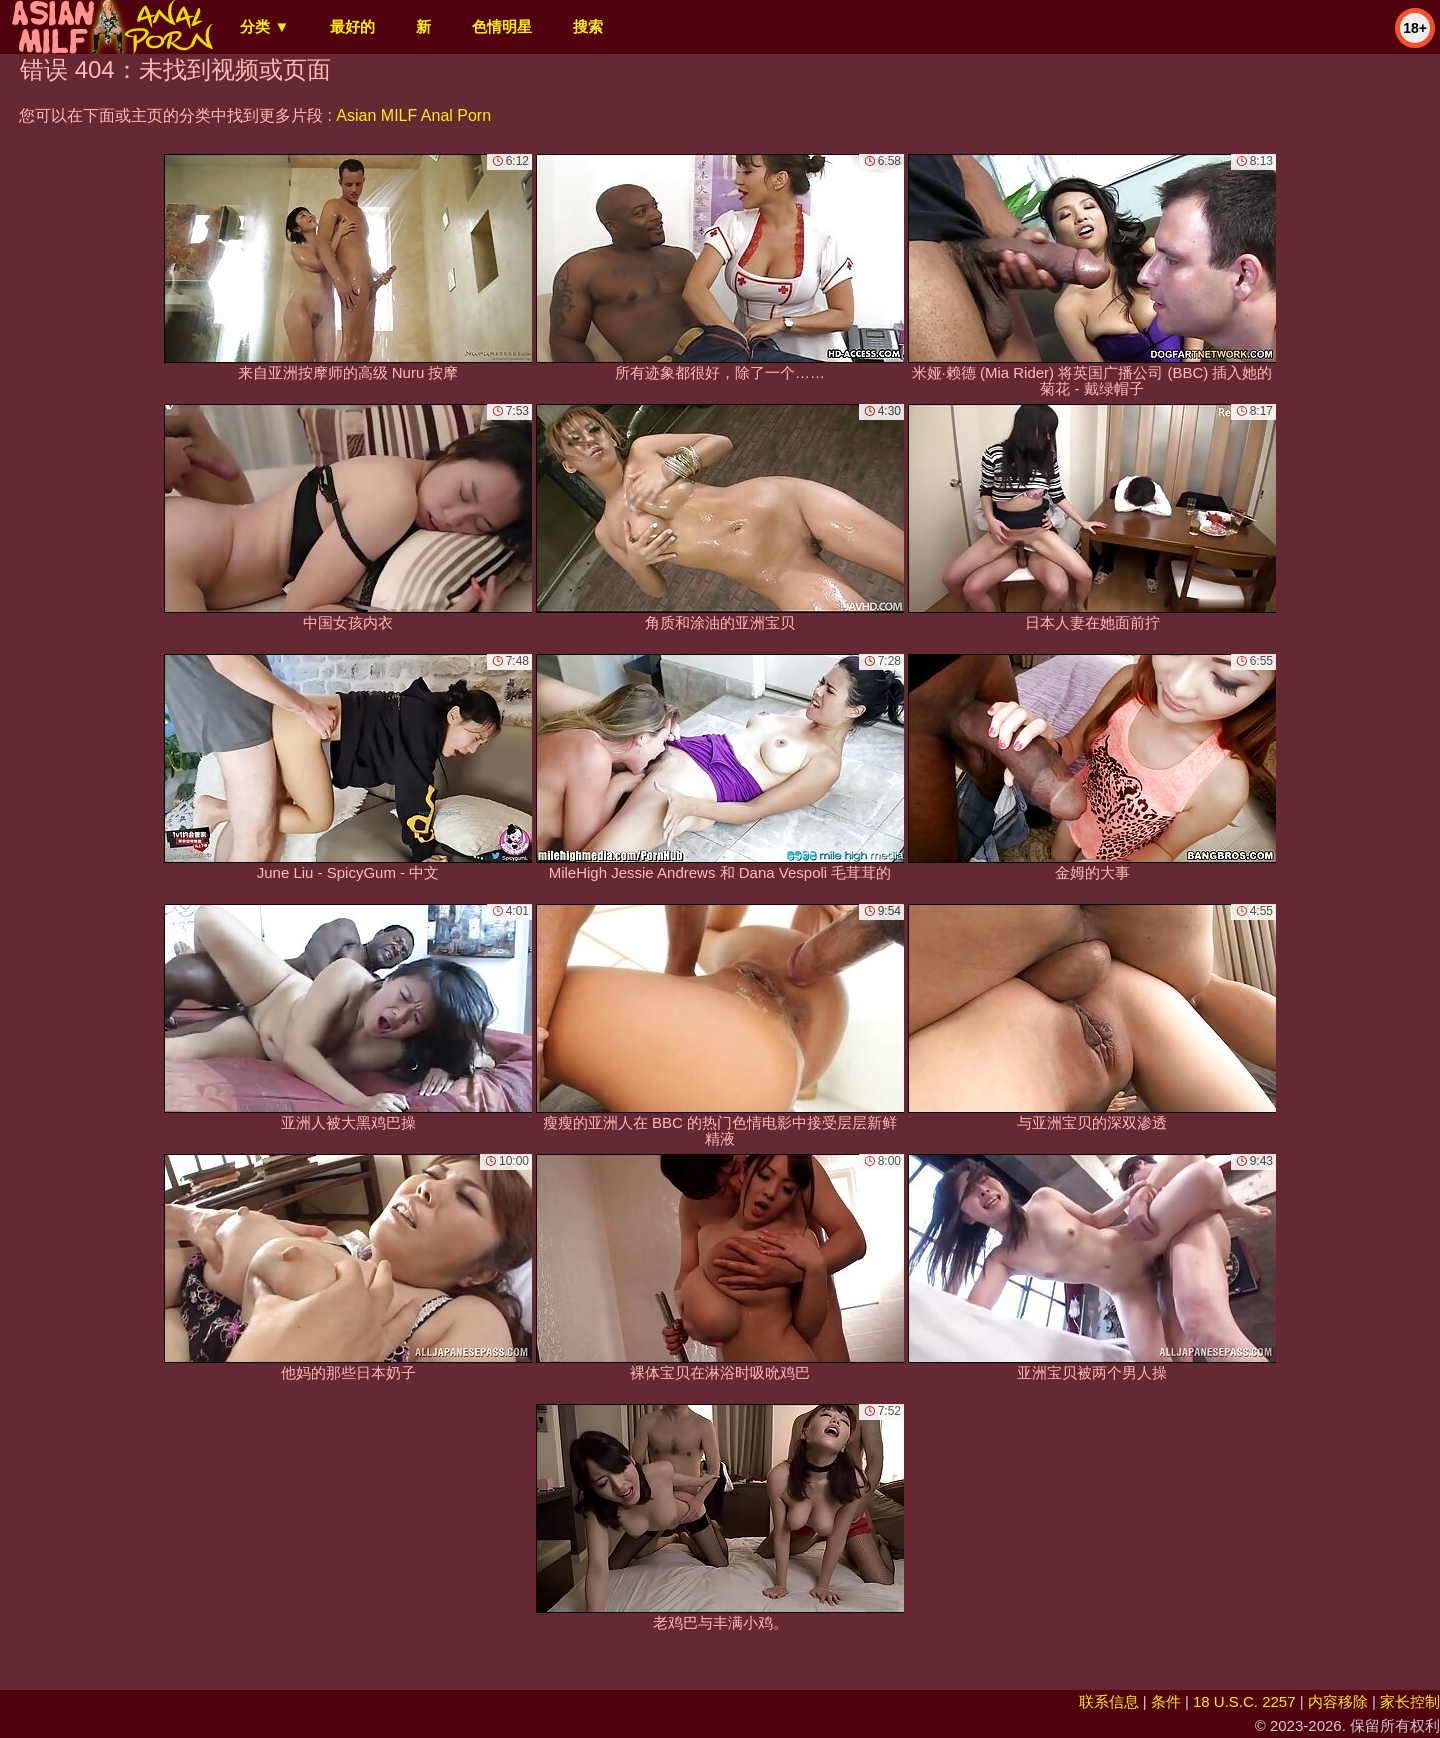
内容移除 (1338, 1701)
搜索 (588, 26)
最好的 (352, 26)
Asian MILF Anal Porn (413, 115)
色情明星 (502, 26)
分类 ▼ (264, 26)
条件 (1166, 1701)
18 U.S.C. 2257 (1244, 1701)
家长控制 (1410, 1701)
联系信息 (1109, 1701)
